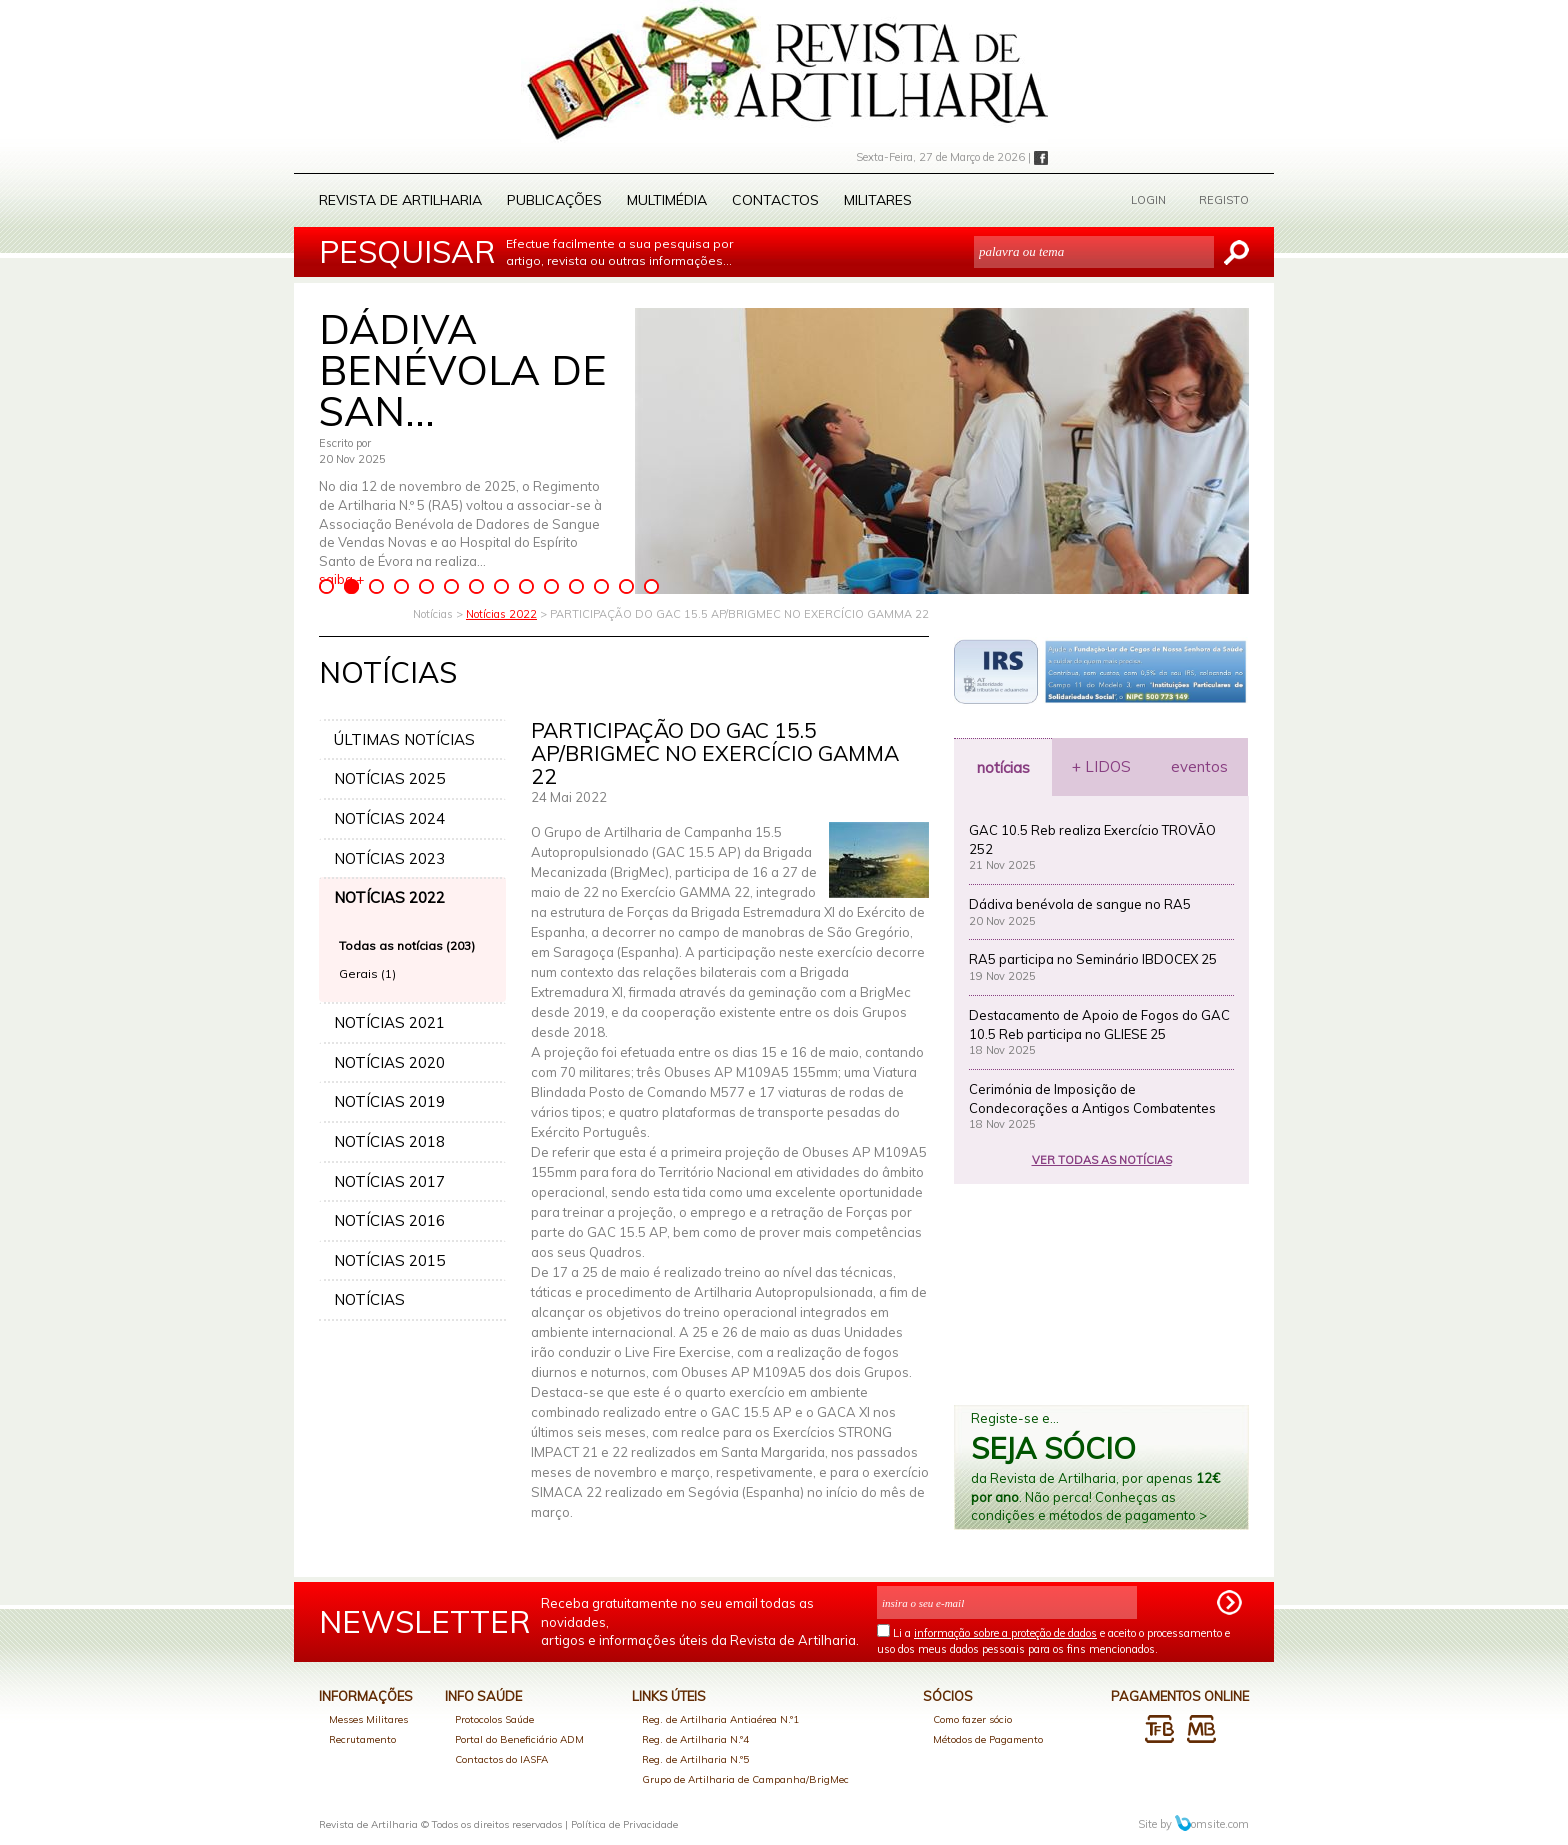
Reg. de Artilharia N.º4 (695, 1739)
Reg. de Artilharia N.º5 (695, 1759)
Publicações (554, 200)
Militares (878, 200)
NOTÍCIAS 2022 (389, 897)
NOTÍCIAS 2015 (389, 1260)
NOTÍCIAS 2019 (389, 1101)
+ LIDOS (1101, 766)
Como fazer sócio (972, 1719)
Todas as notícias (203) (407, 945)
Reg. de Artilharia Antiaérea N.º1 (720, 1719)
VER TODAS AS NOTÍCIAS (1102, 1160)
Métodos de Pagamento (988, 1739)
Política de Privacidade (624, 1824)
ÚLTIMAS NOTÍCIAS (404, 739)
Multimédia (667, 200)
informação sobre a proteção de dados (1005, 1633)
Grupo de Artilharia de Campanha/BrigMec (745, 1779)
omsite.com (1212, 1824)
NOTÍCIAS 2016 (389, 1220)
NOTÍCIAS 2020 (389, 1062)
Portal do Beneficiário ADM (519, 1739)
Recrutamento (362, 1739)
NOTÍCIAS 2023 (389, 858)
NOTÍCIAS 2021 (389, 1022)
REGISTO (1224, 200)
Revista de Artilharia (400, 200)
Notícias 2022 (501, 614)
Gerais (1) (367, 973)
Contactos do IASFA (501, 1759)
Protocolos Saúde (494, 1719)
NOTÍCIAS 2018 (389, 1141)
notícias (1003, 767)
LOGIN (1148, 200)
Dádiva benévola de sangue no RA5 (1080, 904)
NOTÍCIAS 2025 (389, 778)
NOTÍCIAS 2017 (389, 1181)
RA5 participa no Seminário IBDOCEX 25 (1093, 959)
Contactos (775, 200)
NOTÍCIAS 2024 (389, 818)
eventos (1199, 766)
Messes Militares (368, 1719)
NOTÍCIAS (369, 1299)
